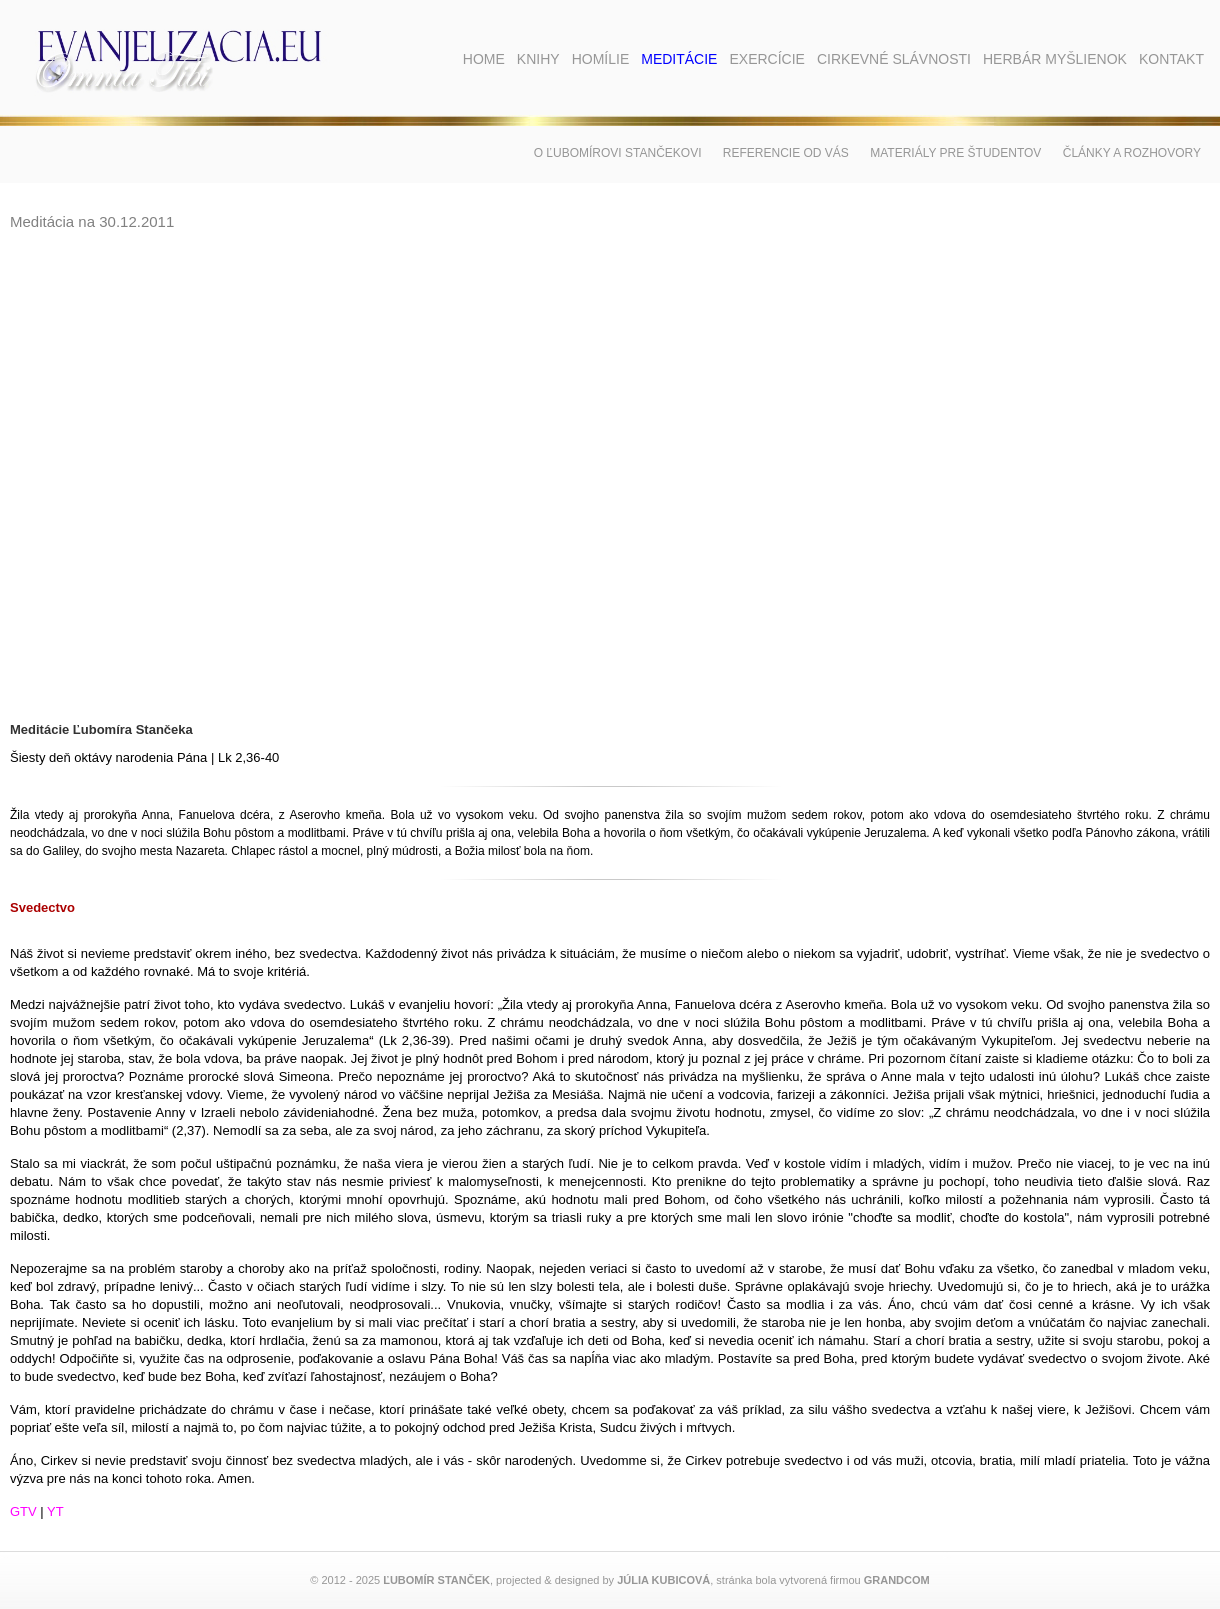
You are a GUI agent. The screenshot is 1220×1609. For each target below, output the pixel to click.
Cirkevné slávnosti (894, 59)
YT (55, 1511)
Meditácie (679, 59)
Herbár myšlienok (1055, 59)
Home (484, 59)
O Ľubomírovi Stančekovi (618, 153)
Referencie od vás (786, 153)
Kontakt (1171, 59)
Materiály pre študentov (955, 153)
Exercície (766, 59)
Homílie (601, 59)
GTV (23, 1511)
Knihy (538, 59)
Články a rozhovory (1132, 153)
